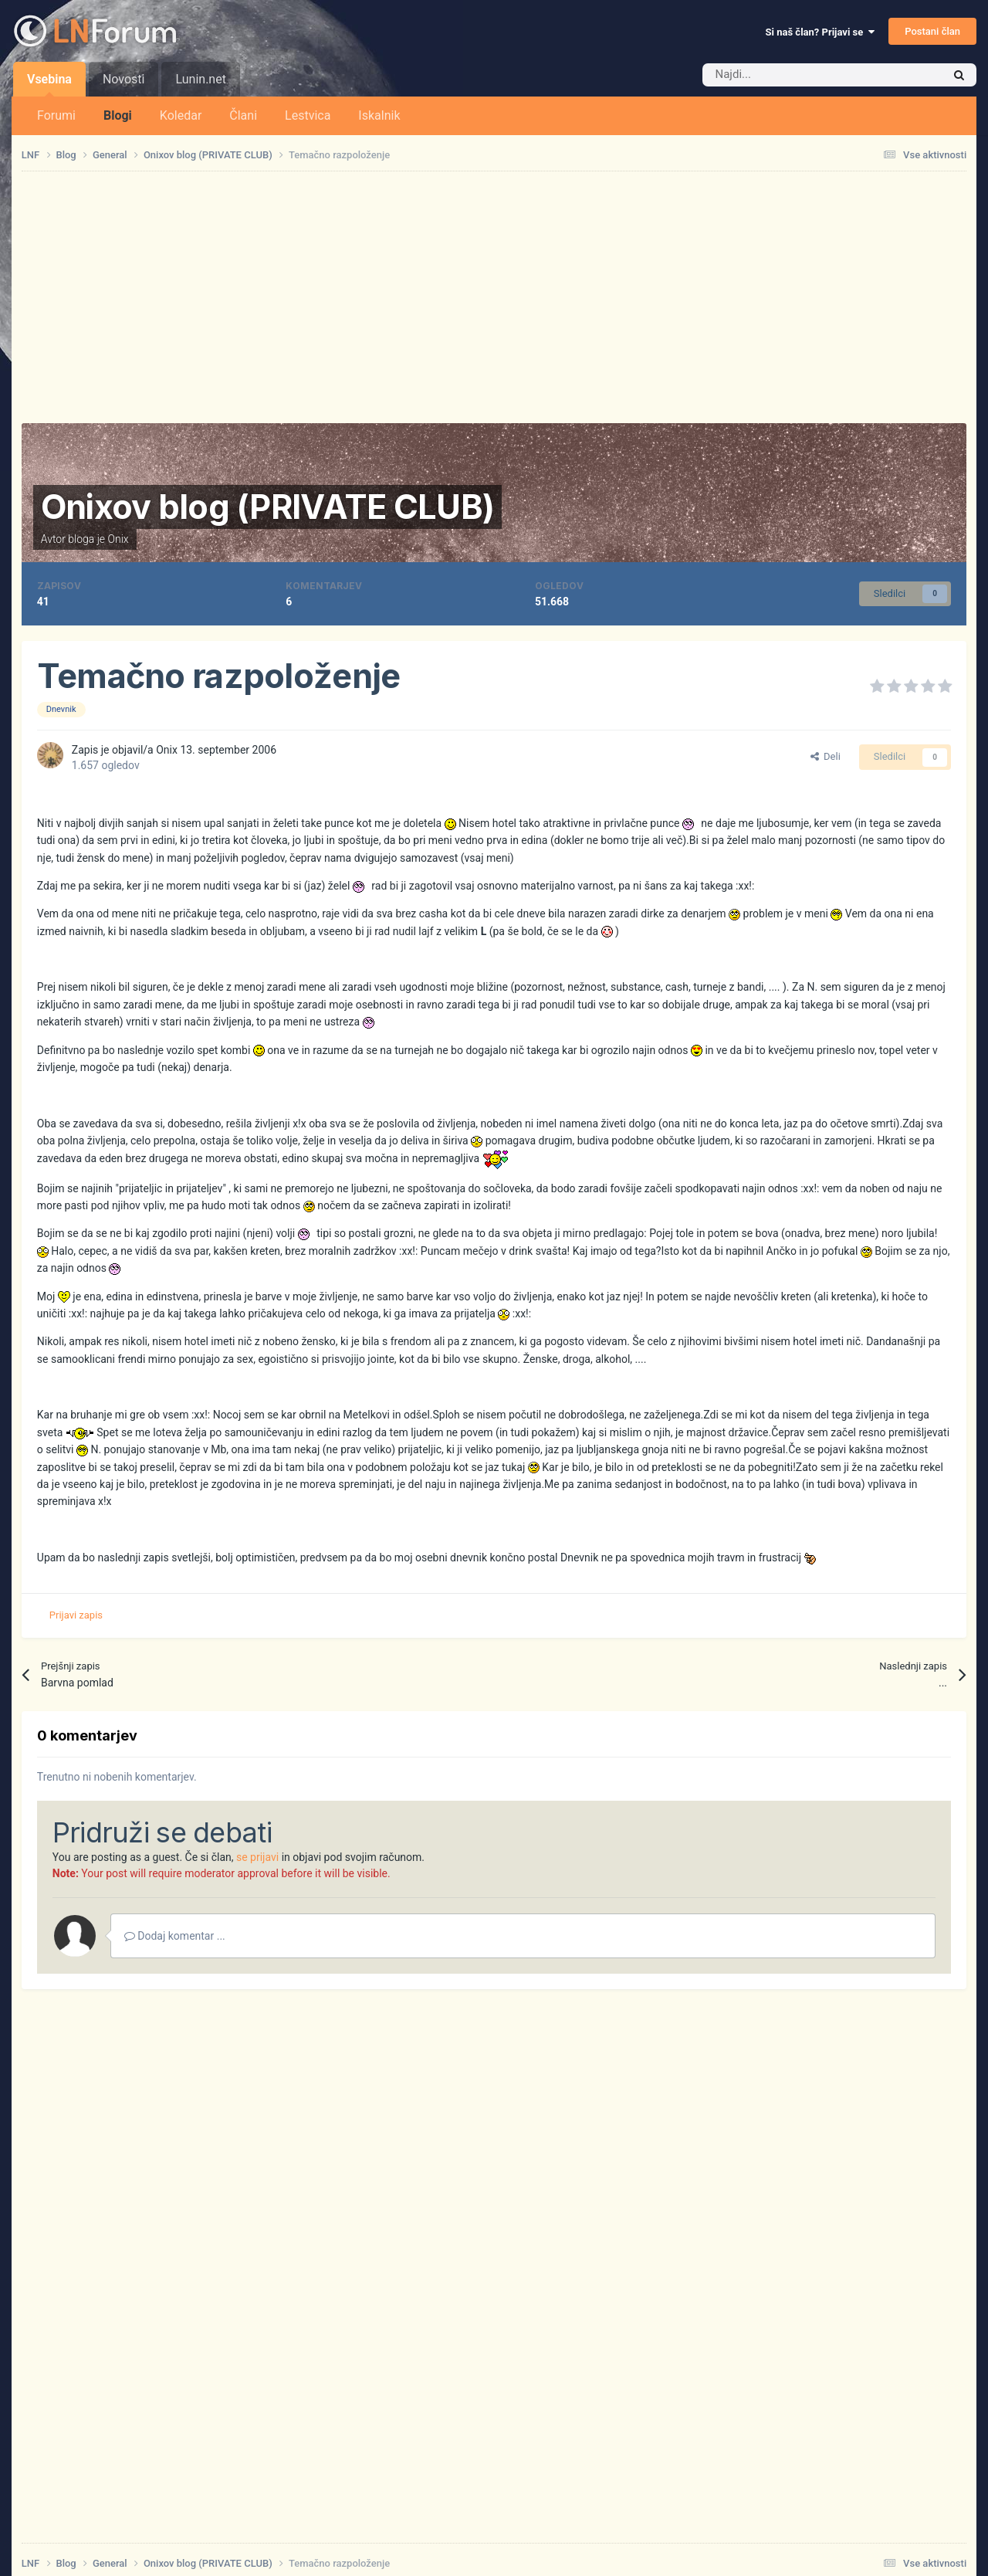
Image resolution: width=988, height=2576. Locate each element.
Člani (243, 115)
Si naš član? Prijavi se (820, 32)
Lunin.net (200, 79)
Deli (825, 756)
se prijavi (257, 1857)
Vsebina (49, 84)
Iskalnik (379, 115)
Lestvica (307, 115)
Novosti (124, 79)
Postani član (932, 31)
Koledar (180, 115)
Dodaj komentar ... (174, 1936)
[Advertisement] (494, 297)
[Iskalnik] (789, 74)
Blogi (117, 115)
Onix (118, 539)
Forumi (56, 115)
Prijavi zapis (76, 1615)
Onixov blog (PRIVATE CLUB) (267, 506)
